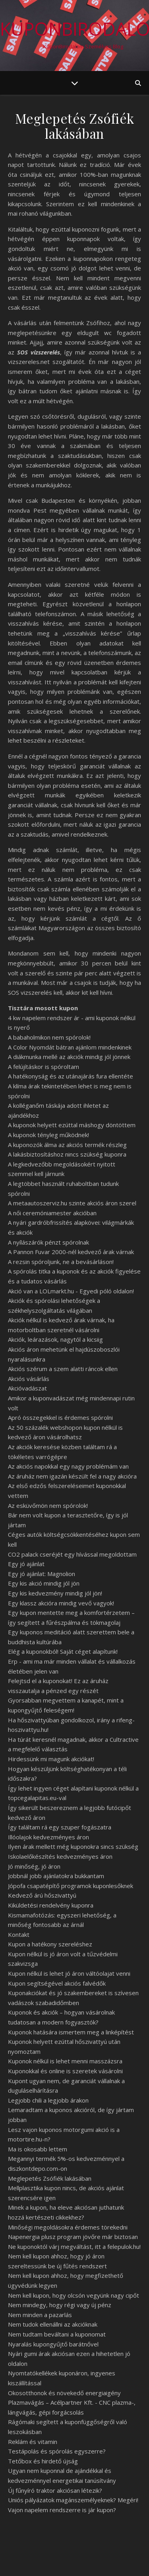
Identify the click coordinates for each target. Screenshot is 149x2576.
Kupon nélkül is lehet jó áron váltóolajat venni (69, 1973)
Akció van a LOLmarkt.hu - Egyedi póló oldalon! (71, 1291)
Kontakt (18, 1934)
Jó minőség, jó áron (34, 1866)
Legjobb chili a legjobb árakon (48, 2100)
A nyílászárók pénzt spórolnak (48, 1242)
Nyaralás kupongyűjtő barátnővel (53, 2344)
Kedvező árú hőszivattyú (42, 1895)
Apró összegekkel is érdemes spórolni (60, 1417)
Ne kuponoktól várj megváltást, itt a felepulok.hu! (74, 2246)
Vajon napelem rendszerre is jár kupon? (62, 2510)
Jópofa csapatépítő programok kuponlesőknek (70, 1886)
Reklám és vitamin (32, 2442)
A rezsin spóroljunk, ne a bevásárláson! (61, 1262)
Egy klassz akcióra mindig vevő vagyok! (61, 1603)
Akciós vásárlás (28, 1379)
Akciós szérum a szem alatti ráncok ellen (63, 1369)
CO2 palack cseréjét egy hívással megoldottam (72, 1554)
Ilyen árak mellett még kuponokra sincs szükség (73, 1846)
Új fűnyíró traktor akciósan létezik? (55, 2490)
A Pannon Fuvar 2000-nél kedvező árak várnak (71, 1252)
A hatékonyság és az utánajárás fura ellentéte (70, 1076)
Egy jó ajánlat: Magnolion (41, 1574)
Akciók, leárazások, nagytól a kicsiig (55, 1339)
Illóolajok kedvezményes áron (48, 1837)
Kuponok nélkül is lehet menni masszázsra (65, 2061)
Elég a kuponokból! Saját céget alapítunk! (63, 1651)
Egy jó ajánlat (26, 1564)
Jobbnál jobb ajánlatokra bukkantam (56, 1876)
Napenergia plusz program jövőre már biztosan (73, 2237)
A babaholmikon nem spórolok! (49, 1037)
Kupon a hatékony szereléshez (50, 1944)
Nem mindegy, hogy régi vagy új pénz (59, 2305)
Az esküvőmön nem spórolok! (48, 1505)
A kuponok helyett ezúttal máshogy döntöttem (71, 1125)
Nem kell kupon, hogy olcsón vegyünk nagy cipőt (73, 2295)
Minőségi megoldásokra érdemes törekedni (68, 2227)
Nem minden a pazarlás (40, 2315)
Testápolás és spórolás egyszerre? (57, 2451)
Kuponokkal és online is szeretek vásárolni (65, 2071)
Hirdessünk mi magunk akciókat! (51, 1759)
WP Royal (106, 2561)
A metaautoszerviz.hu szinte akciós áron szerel (72, 1203)
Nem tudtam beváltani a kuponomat (57, 2334)
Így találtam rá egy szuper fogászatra (59, 1827)
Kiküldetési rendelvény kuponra (50, 1905)
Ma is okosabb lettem (37, 2149)
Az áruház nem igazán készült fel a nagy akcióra (72, 1476)
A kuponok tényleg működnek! (48, 1135)
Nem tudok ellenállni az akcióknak (52, 2324)
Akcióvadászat (27, 1388)
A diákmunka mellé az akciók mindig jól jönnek (69, 1057)
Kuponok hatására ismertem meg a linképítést (71, 2032)
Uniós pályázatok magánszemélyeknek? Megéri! (73, 2500)
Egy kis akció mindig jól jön (43, 1583)
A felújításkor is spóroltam (43, 1067)
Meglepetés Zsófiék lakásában (49, 2178)
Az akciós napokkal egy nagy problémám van (68, 1466)
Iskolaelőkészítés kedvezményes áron (60, 1856)
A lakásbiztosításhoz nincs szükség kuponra (67, 1154)
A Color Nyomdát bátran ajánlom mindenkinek (70, 1047)
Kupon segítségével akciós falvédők (57, 1983)
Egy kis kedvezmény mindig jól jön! (55, 1593)
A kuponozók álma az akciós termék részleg (67, 1145)
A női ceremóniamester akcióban (52, 1213)
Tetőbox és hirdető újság (43, 2461)
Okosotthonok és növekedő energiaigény (64, 2393)
